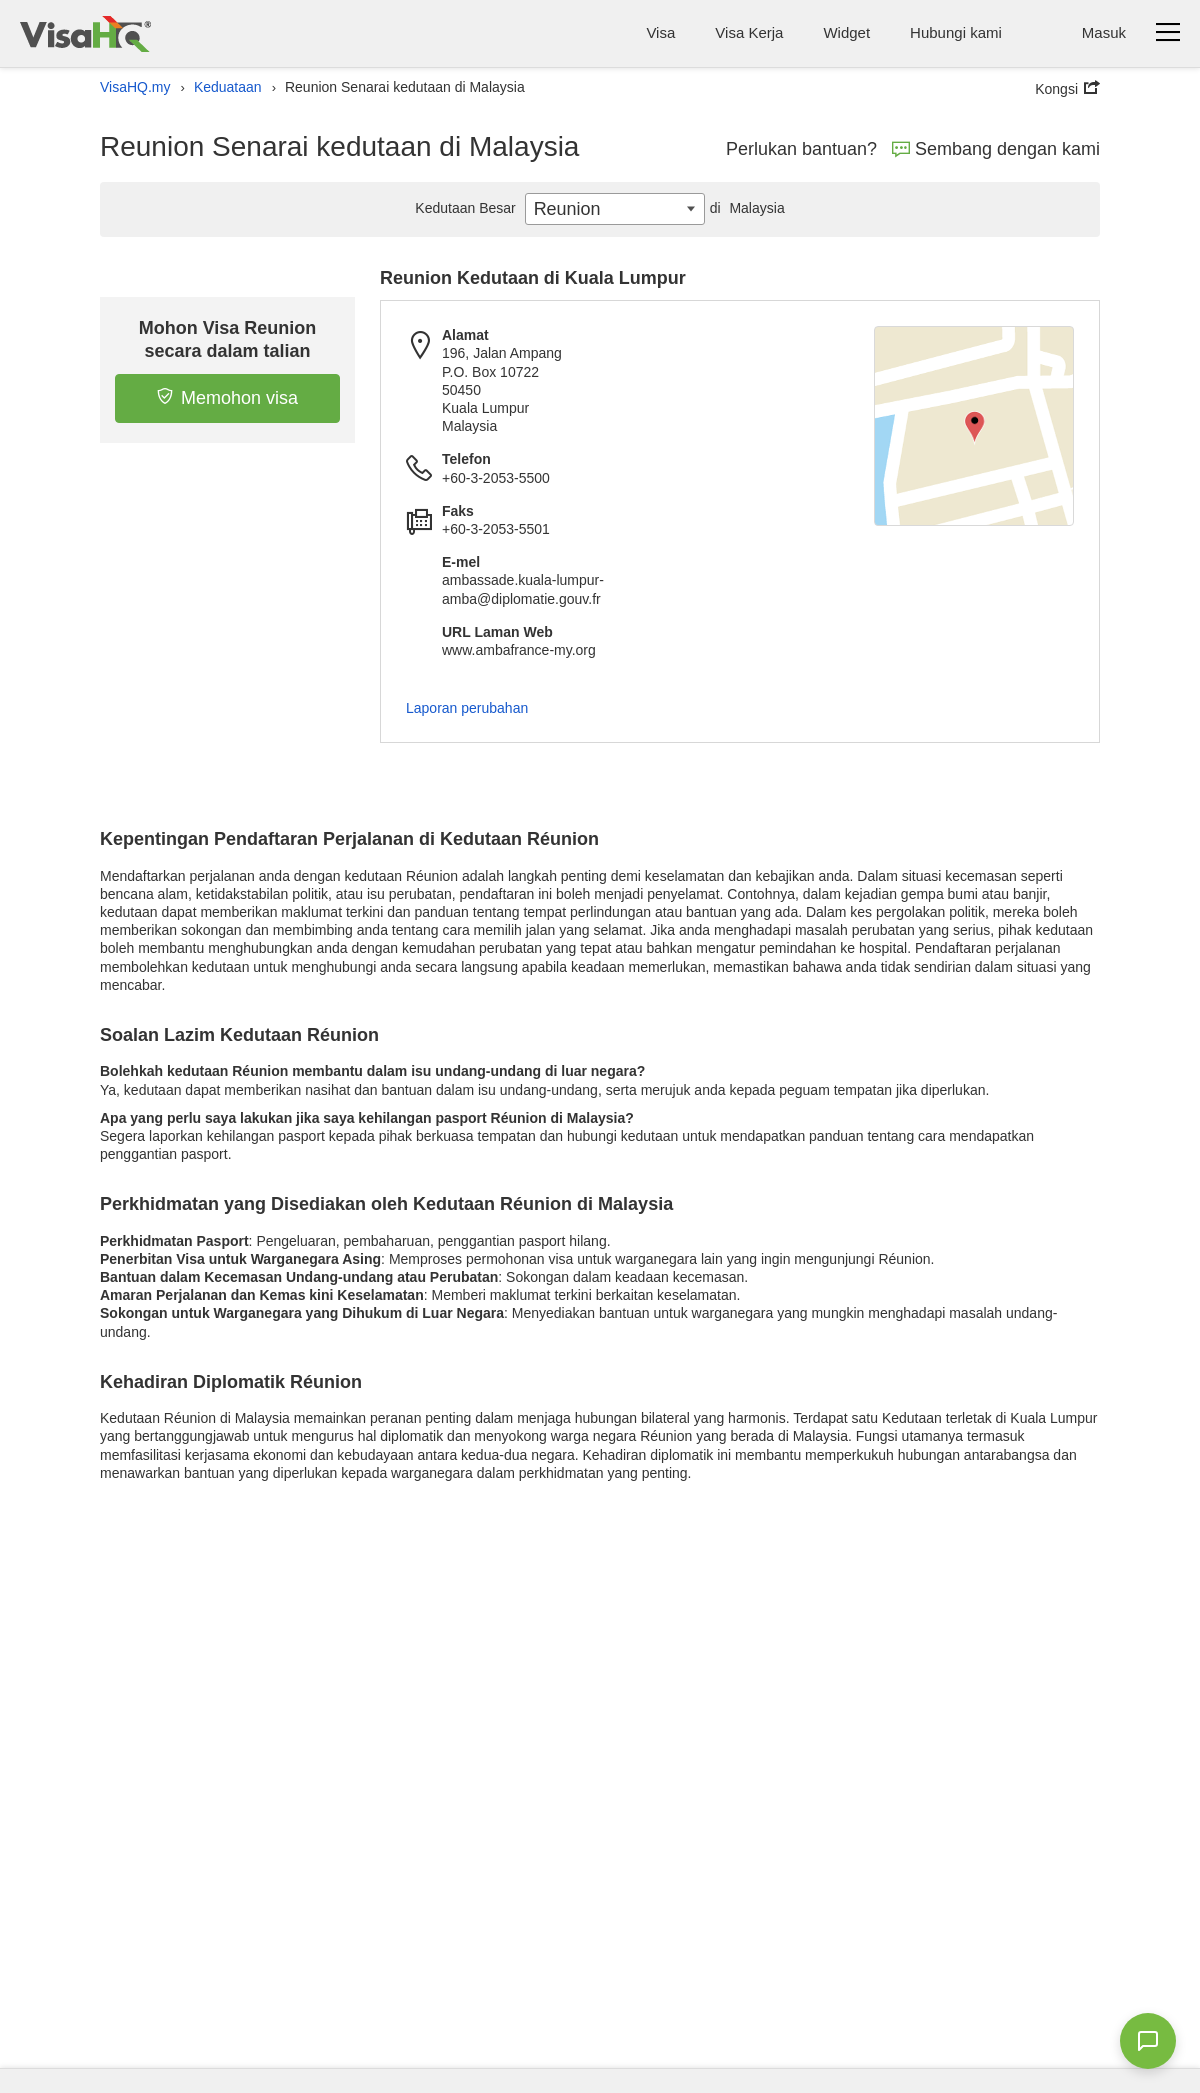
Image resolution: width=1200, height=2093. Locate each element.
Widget (846, 32)
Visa (660, 32)
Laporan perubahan (467, 708)
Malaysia (745, 208)
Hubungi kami (956, 32)
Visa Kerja (749, 32)
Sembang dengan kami (996, 149)
